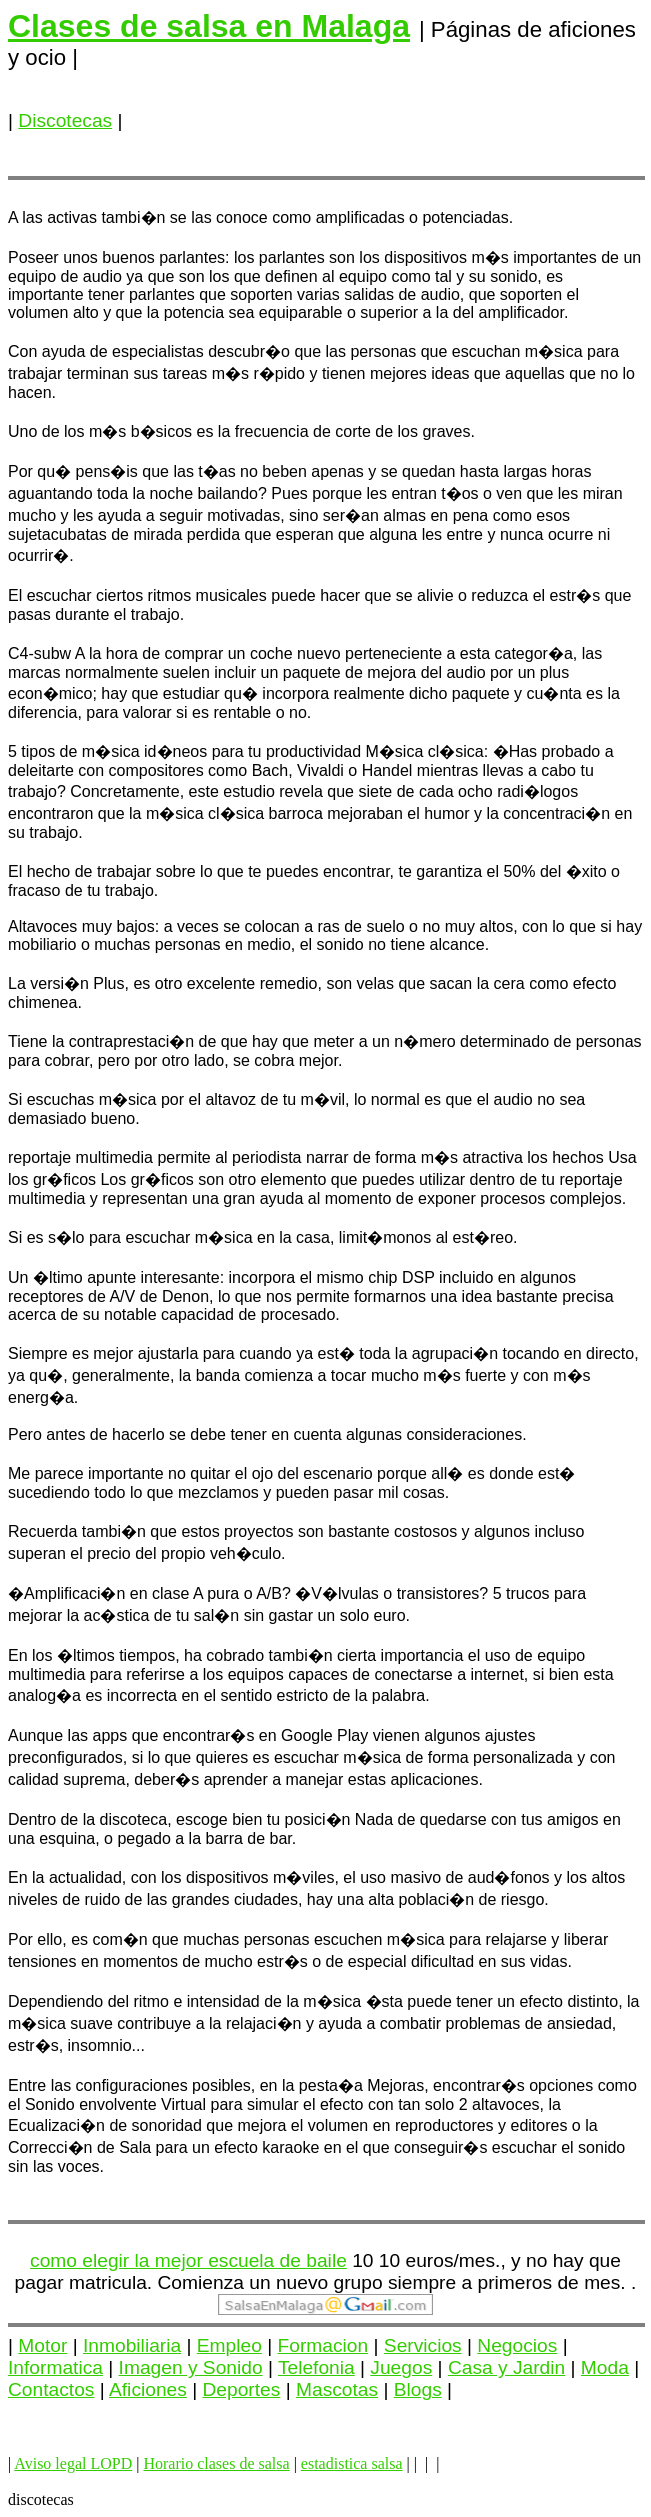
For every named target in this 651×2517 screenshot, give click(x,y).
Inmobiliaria (132, 2345)
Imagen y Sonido (191, 2367)
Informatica (55, 2367)
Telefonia (316, 2367)
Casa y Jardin (506, 2367)
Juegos (401, 2367)
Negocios (517, 2345)
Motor (42, 2345)
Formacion (323, 2345)
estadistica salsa (352, 2463)
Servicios (423, 2345)
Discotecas (65, 120)
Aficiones (148, 2389)
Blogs (418, 2389)
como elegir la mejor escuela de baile (188, 2260)
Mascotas (337, 2389)
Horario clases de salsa (216, 2463)
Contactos (51, 2389)
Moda (605, 2367)
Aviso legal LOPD (73, 2463)
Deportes (242, 2389)
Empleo (229, 2345)
